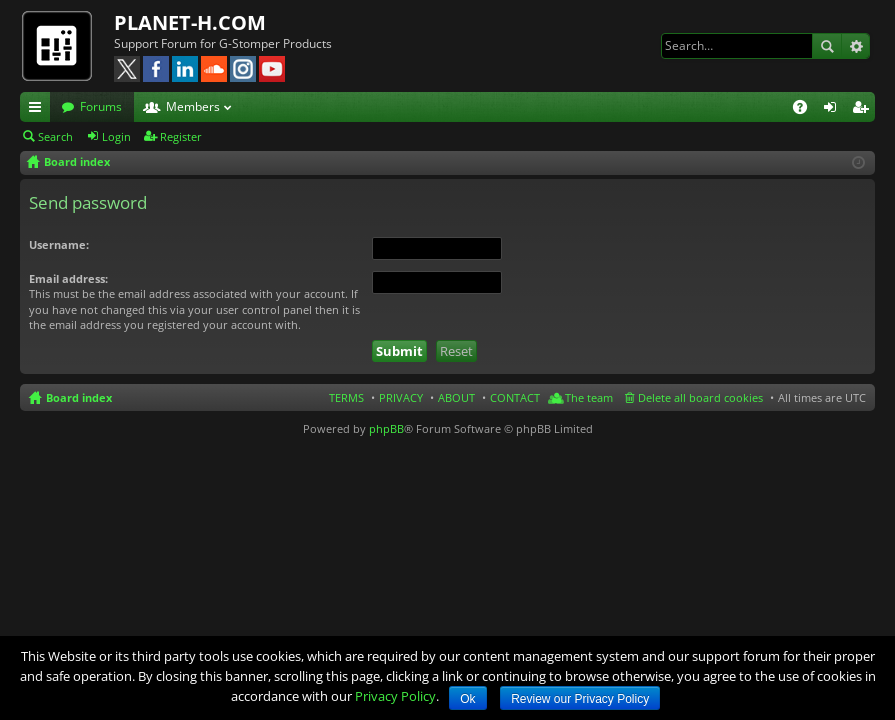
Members (193, 106)
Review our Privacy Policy (580, 699)
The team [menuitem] (589, 397)
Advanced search (855, 46)
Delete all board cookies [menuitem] (700, 397)
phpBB (386, 428)
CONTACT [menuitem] (515, 397)
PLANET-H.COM (190, 22)
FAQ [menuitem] (806, 110)
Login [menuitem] (834, 110)
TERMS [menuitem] (346, 397)
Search (827, 46)
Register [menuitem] (864, 110)
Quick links (39, 110)
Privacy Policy (395, 696)
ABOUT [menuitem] (456, 397)
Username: (59, 244)
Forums (101, 106)
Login (116, 136)
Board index (79, 397)
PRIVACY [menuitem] (401, 397)
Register (181, 136)
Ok (467, 699)
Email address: (68, 278)
